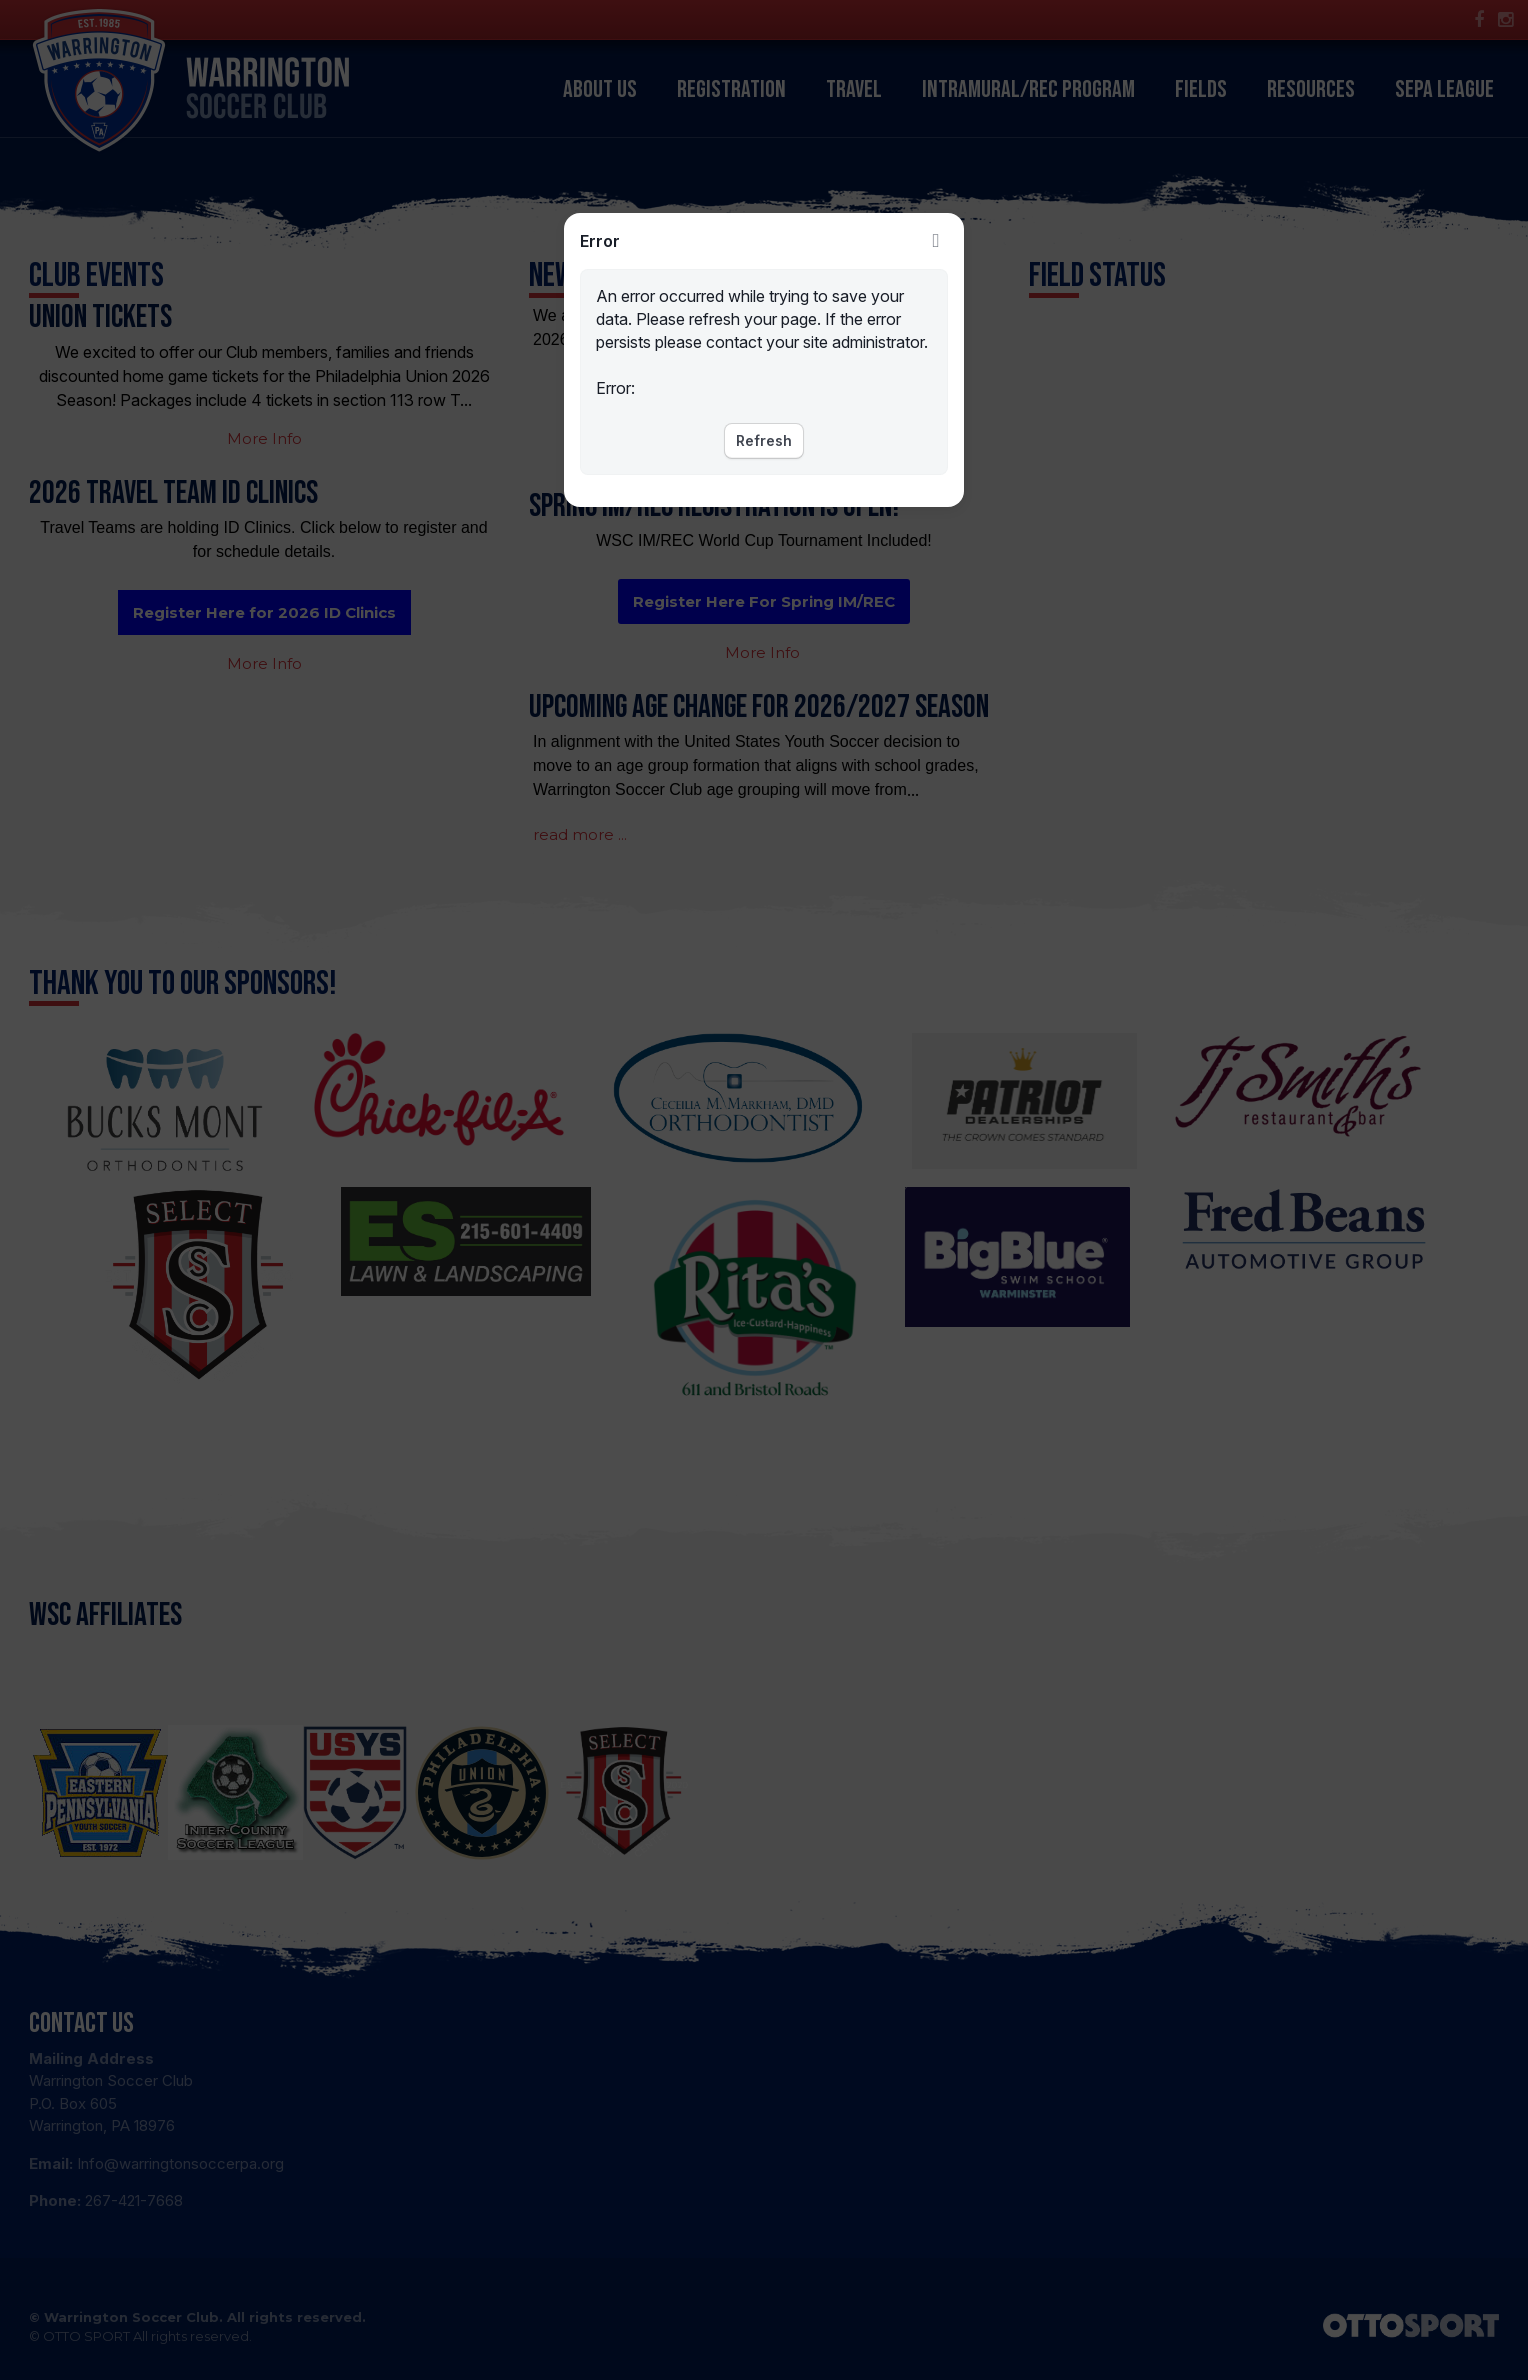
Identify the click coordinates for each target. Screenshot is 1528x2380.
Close (936, 241)
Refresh (764, 440)
